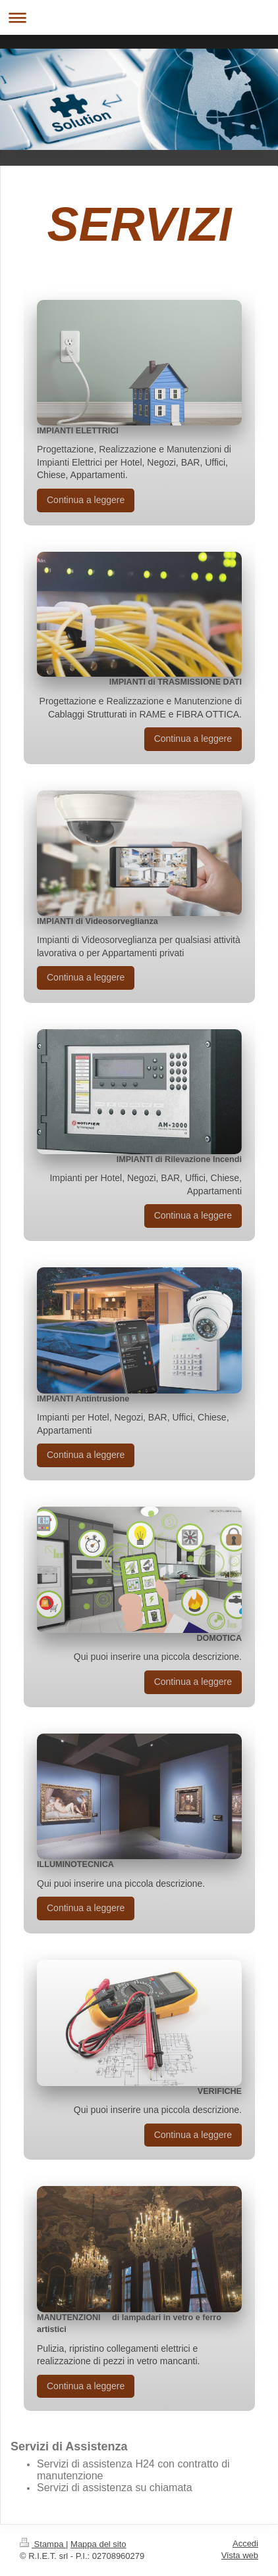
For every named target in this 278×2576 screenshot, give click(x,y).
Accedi (245, 2543)
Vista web (239, 2555)
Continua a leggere (86, 500)
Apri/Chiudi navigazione (139, 17)
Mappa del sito (98, 2544)
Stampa (43, 2544)
